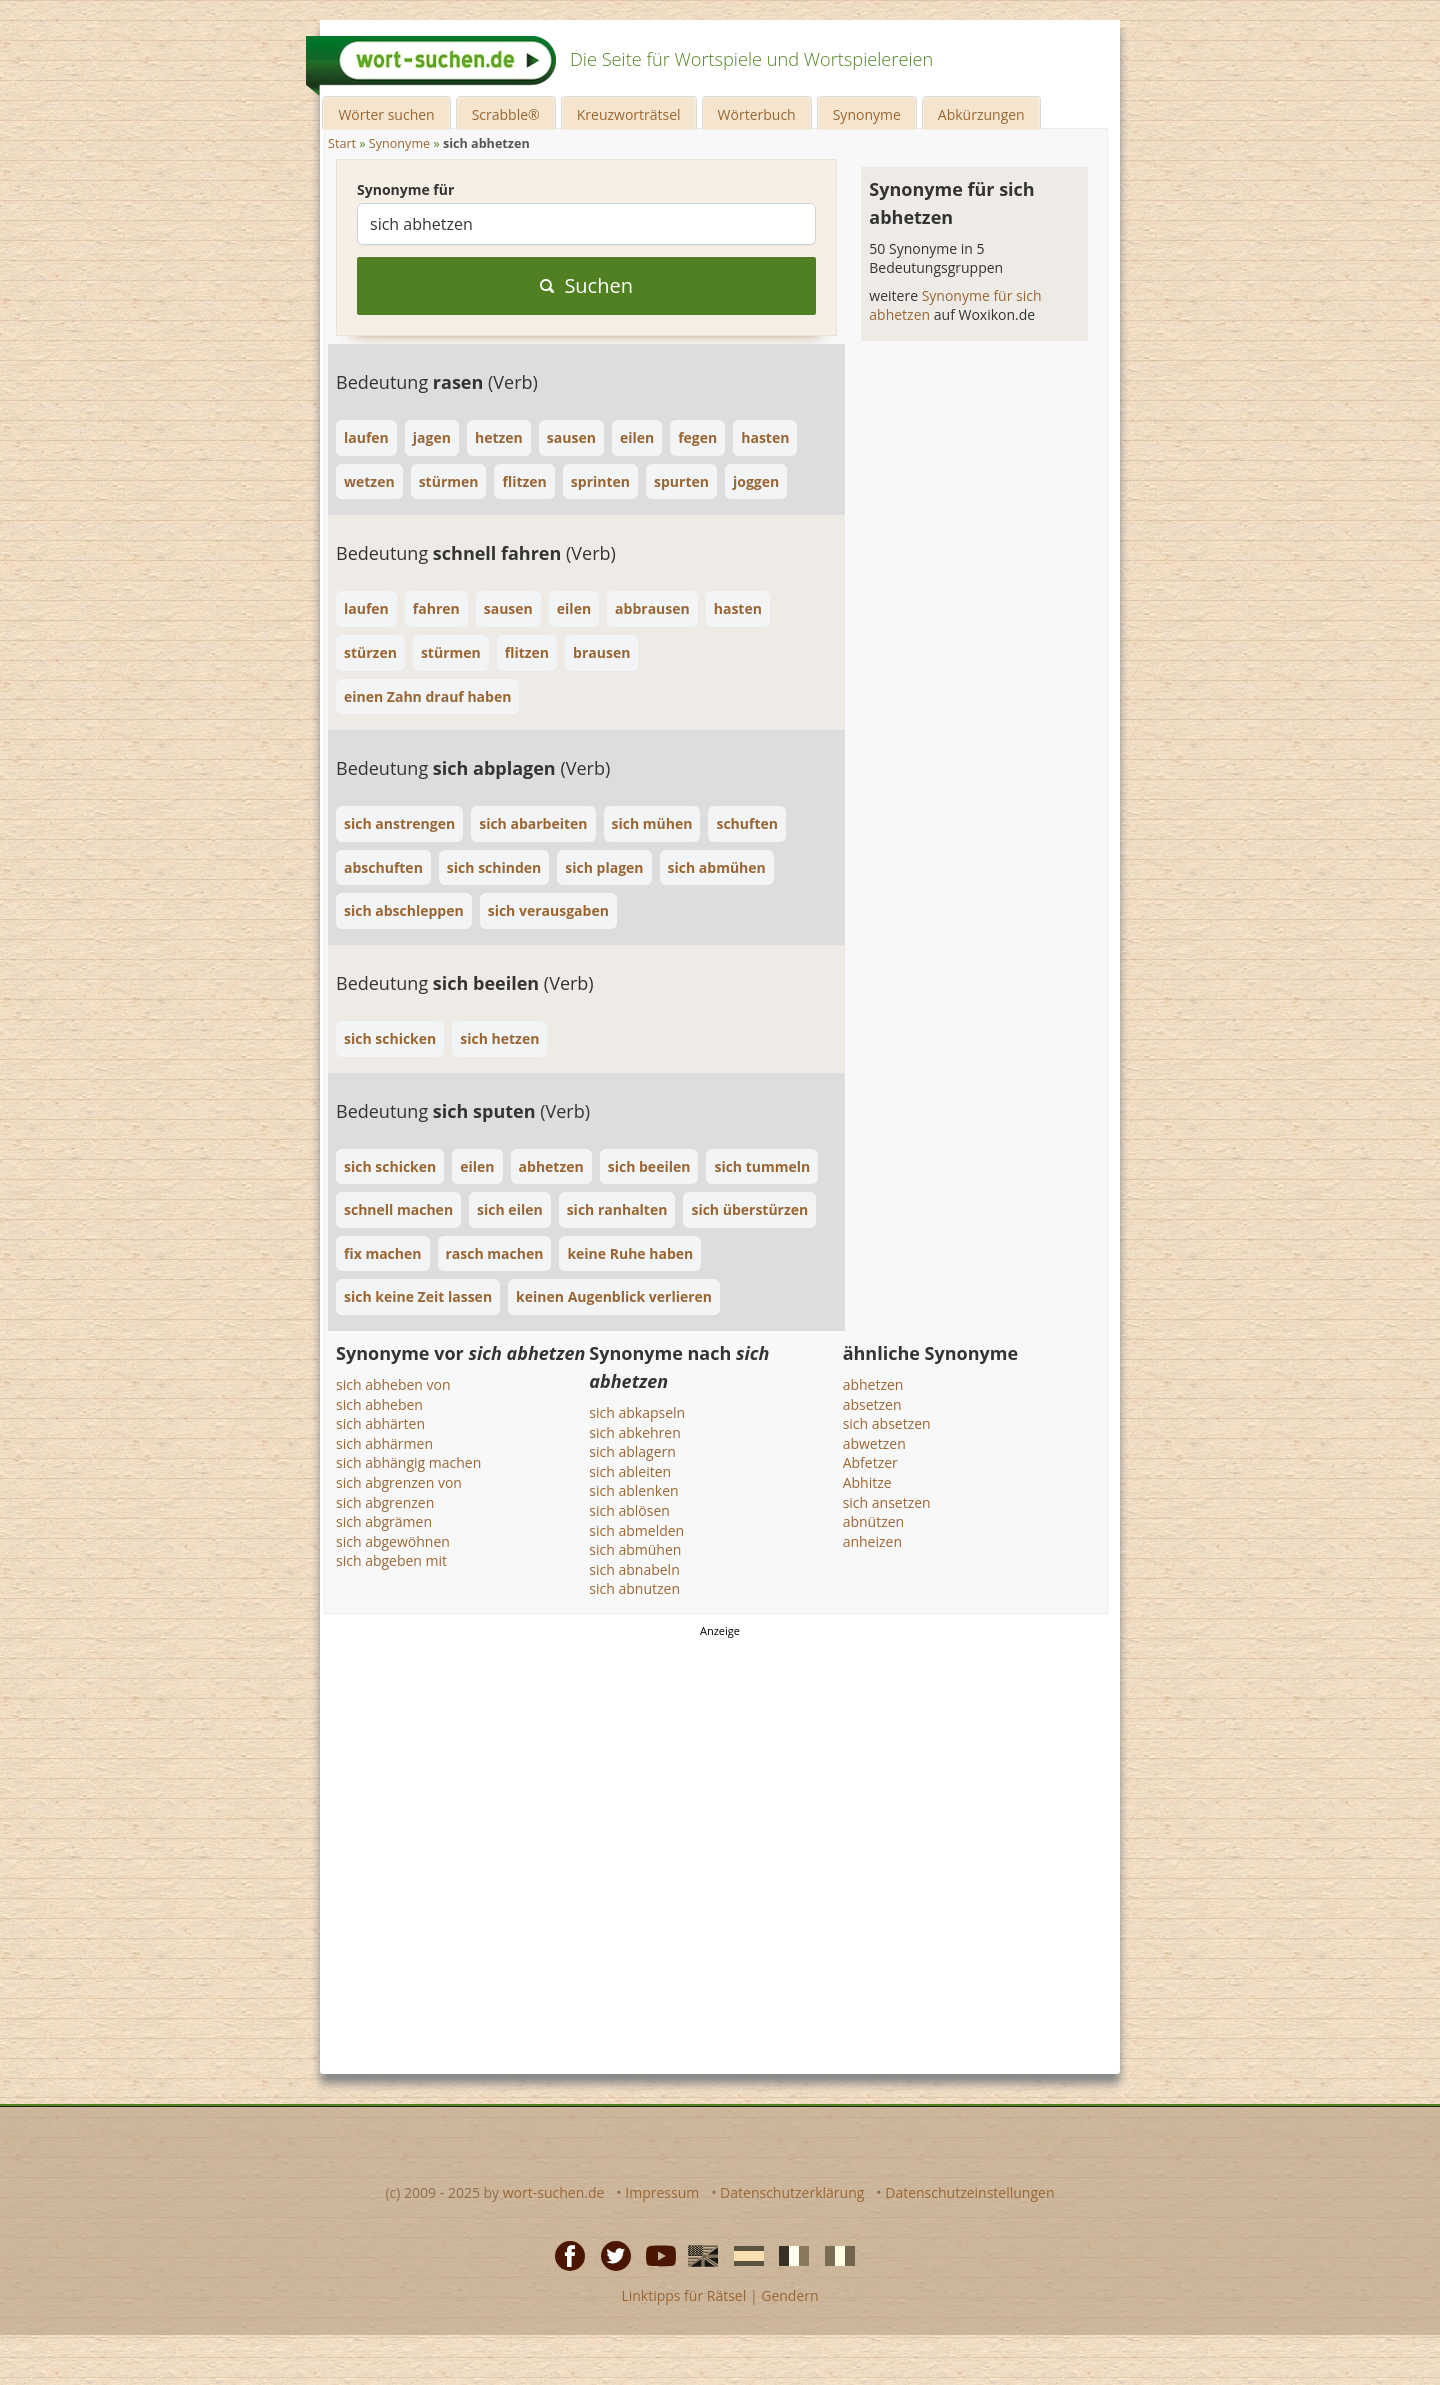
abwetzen (874, 1443)
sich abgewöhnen (393, 1541)
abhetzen (873, 1384)
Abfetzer (870, 1462)
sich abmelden (636, 1530)
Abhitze (867, 1482)
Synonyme (867, 114)
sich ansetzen (887, 1502)
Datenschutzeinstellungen (969, 2192)
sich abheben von (393, 1384)
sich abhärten (380, 1423)
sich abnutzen (634, 1588)
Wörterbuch (757, 114)
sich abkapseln (637, 1412)
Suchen (586, 285)
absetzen (872, 1404)
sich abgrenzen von (399, 1482)
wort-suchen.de (554, 2192)
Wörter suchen (386, 114)
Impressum (662, 2192)
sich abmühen (635, 1549)
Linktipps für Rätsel (683, 2295)
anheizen (872, 1541)
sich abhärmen (384, 1443)
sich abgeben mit (391, 1560)
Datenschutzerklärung (792, 2192)
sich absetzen (887, 1423)
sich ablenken (633, 1490)
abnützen (874, 1521)
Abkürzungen (981, 114)
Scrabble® (506, 114)
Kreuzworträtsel (629, 114)
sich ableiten (630, 1471)
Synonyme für (405, 189)
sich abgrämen (384, 1521)
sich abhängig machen (408, 1462)
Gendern (789, 2295)
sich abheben (379, 1404)
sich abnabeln (634, 1569)
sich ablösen (629, 1510)
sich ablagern (632, 1451)
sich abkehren (634, 1432)
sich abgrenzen (385, 1502)
